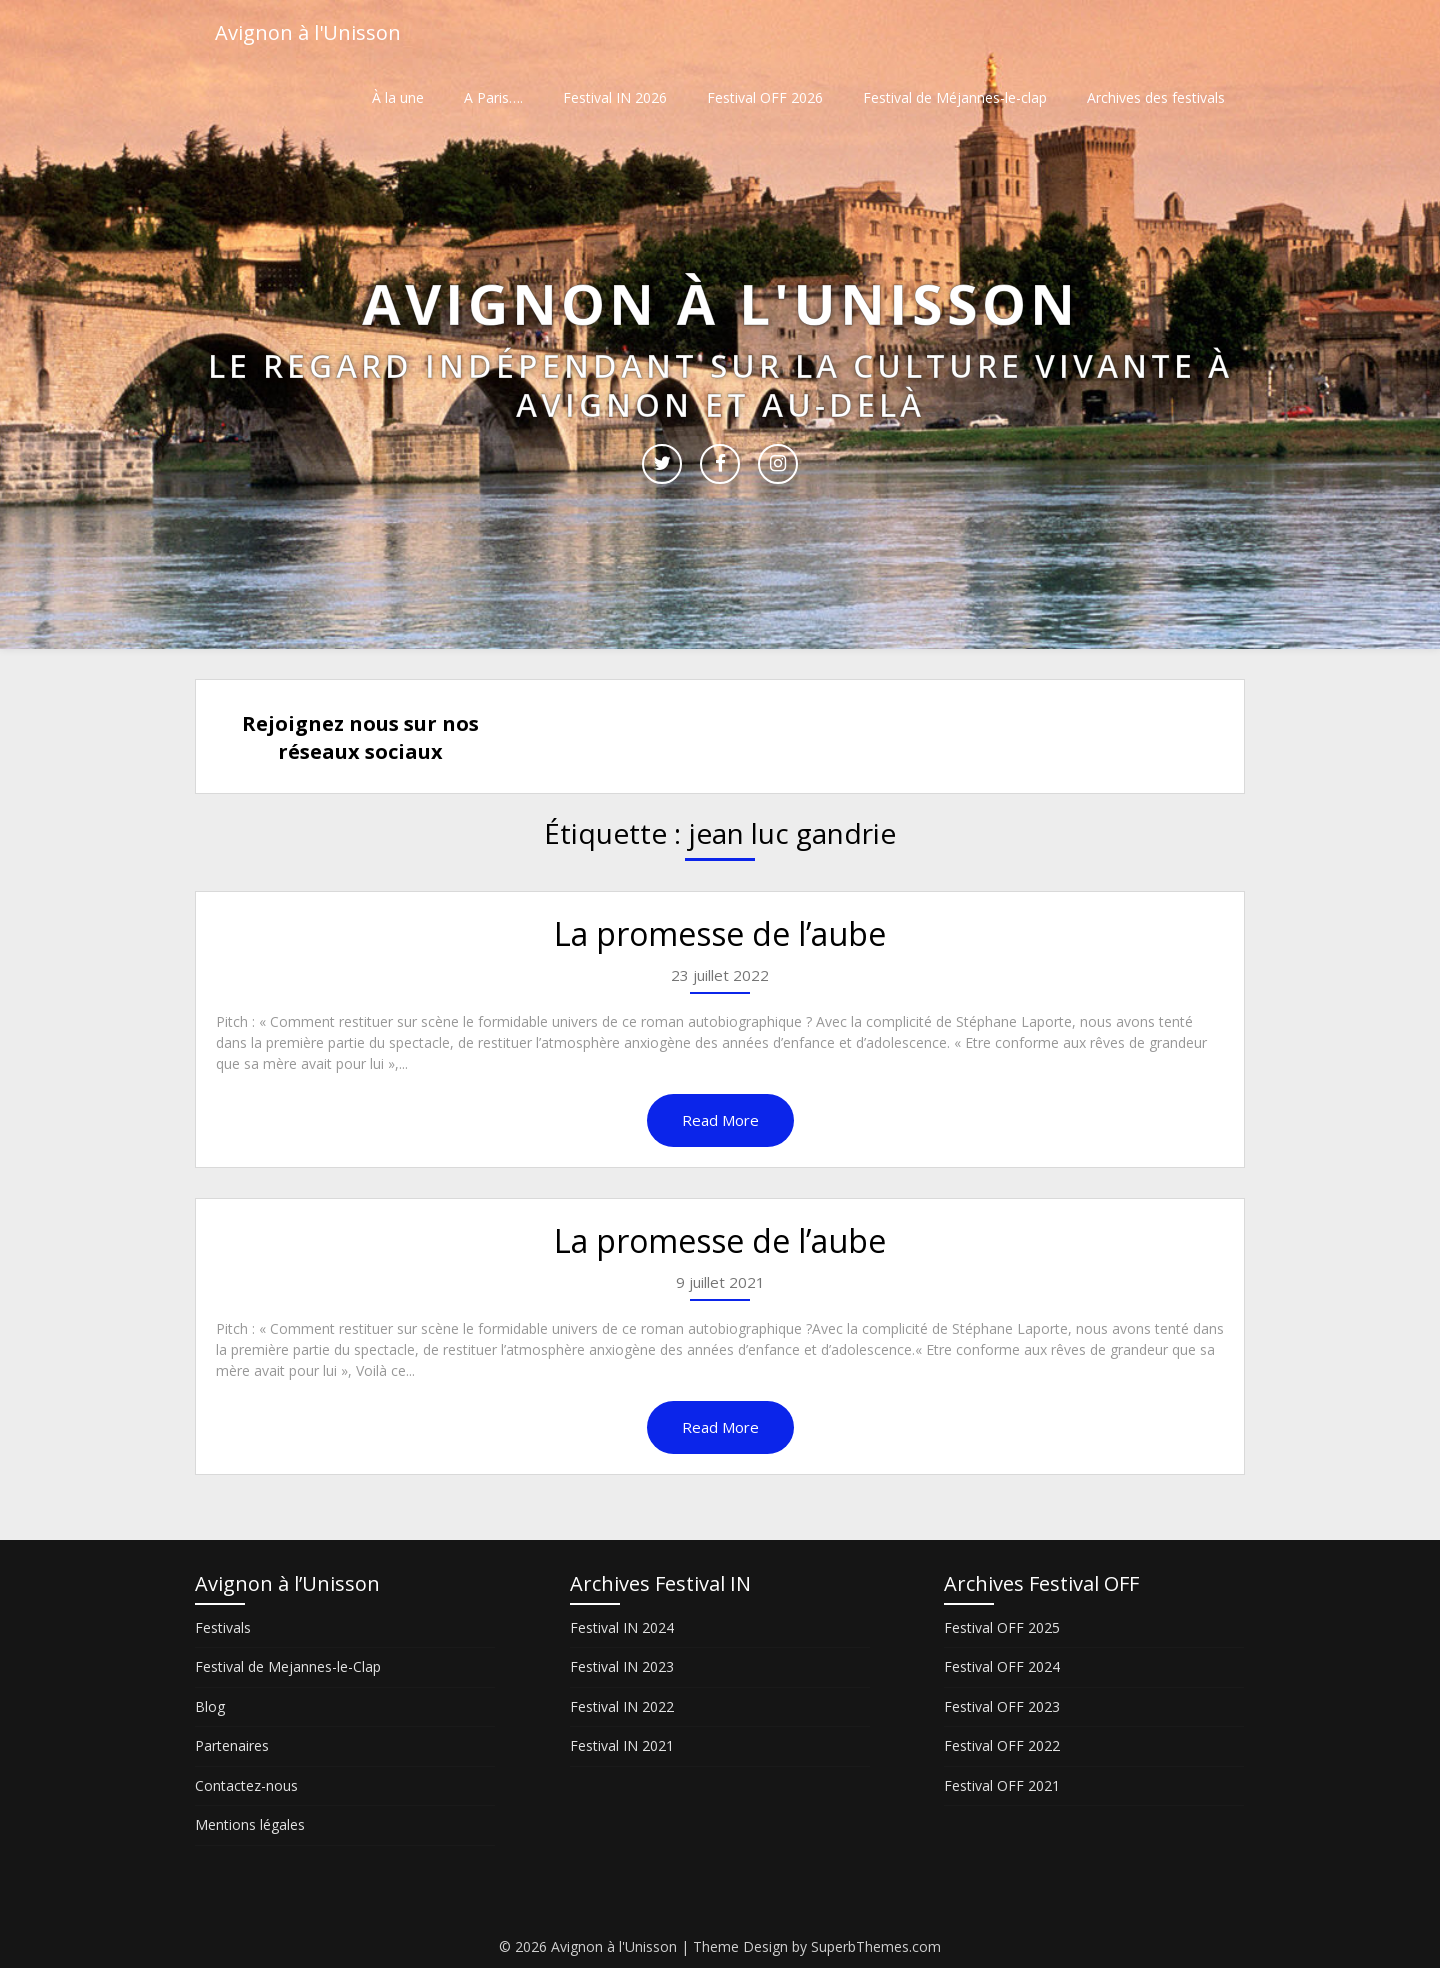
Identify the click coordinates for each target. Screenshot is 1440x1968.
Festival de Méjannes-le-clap (955, 97)
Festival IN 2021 (622, 1745)
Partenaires (232, 1745)
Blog (210, 1706)
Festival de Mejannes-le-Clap (288, 1666)
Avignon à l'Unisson (308, 32)
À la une (398, 97)
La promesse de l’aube (720, 933)
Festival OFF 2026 (765, 97)
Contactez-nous (246, 1785)
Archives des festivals (1156, 97)
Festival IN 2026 (615, 97)
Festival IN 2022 (622, 1706)
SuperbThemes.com (876, 1946)
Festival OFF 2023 (1002, 1706)
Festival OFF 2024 (1002, 1666)
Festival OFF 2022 (1002, 1745)
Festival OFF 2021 (1002, 1785)
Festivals (223, 1627)
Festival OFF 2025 (1002, 1627)
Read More (720, 1120)
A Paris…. (493, 97)
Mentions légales (250, 1824)
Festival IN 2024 (622, 1627)
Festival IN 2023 (622, 1666)
